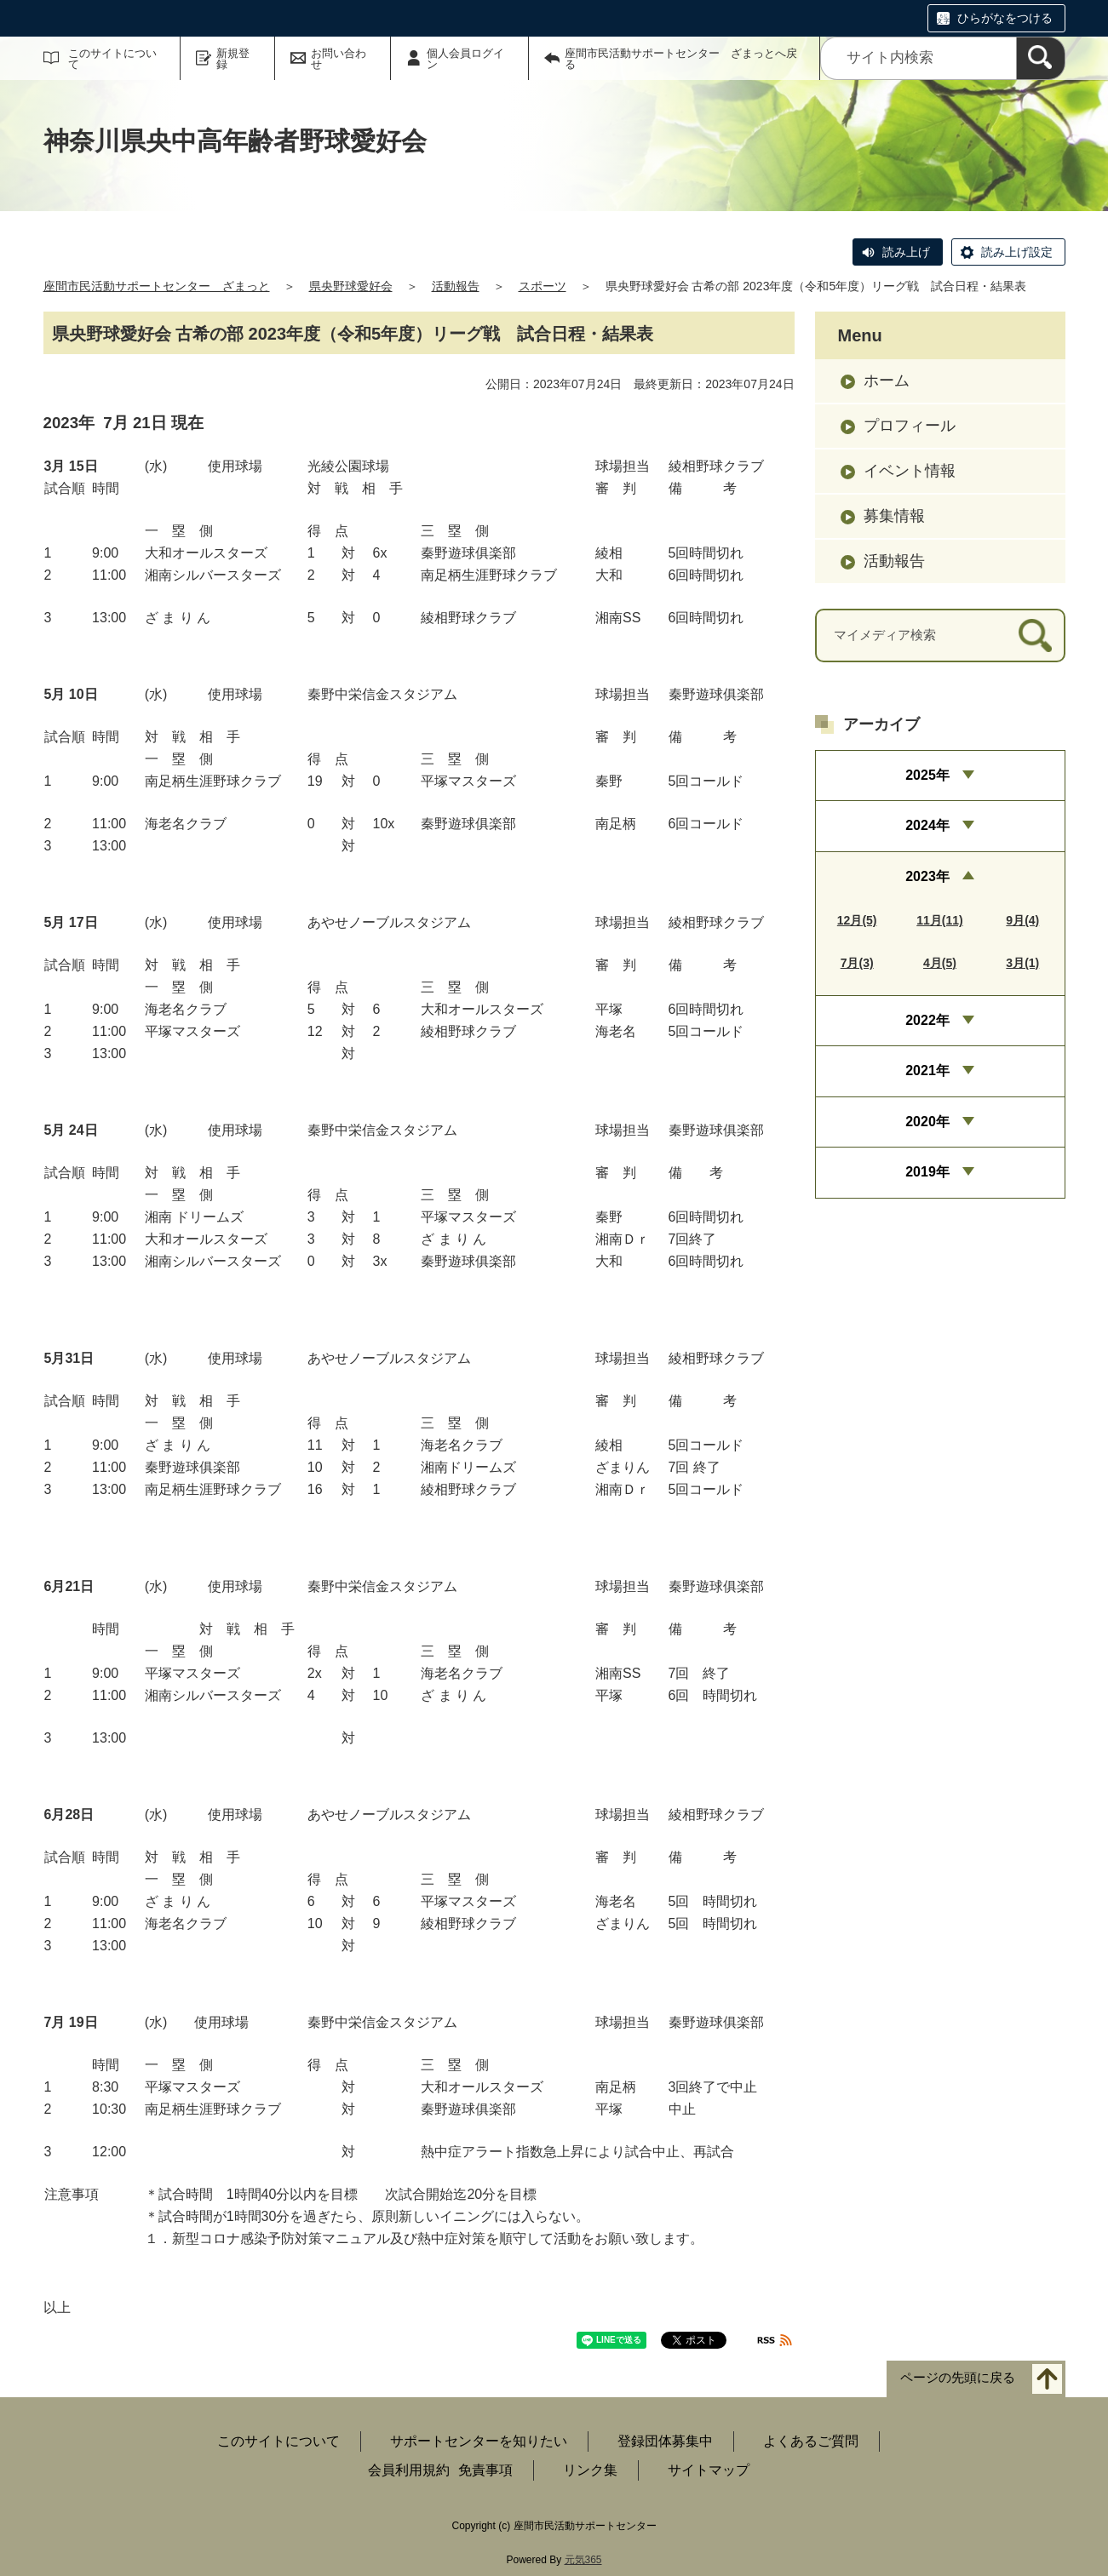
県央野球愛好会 (351, 286)
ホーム (887, 380)
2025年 (927, 775)
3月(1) (1022, 963)
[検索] (1040, 58)
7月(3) (857, 963)
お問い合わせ (338, 59)
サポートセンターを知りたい (478, 2441)
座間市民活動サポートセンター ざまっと (156, 286)
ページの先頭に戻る (957, 2378)
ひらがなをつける (1005, 18)
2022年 (927, 1020)
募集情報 (894, 515)
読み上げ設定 (1017, 252)
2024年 (927, 825)
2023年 (927, 876)
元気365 (583, 2560)
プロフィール (910, 425)
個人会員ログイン (465, 59)
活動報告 (455, 286)
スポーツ (542, 286)
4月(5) (939, 963)
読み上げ (906, 252)
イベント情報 (910, 470)
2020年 (927, 1121)
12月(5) (857, 920)
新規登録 (233, 59)
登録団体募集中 (665, 2441)
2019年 (927, 1172)
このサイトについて (112, 59)
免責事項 (485, 2470)
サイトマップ (708, 2470)
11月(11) (939, 920)
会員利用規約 (409, 2470)
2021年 (927, 1070)
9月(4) (1022, 920)
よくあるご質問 (810, 2441)
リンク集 (590, 2470)
